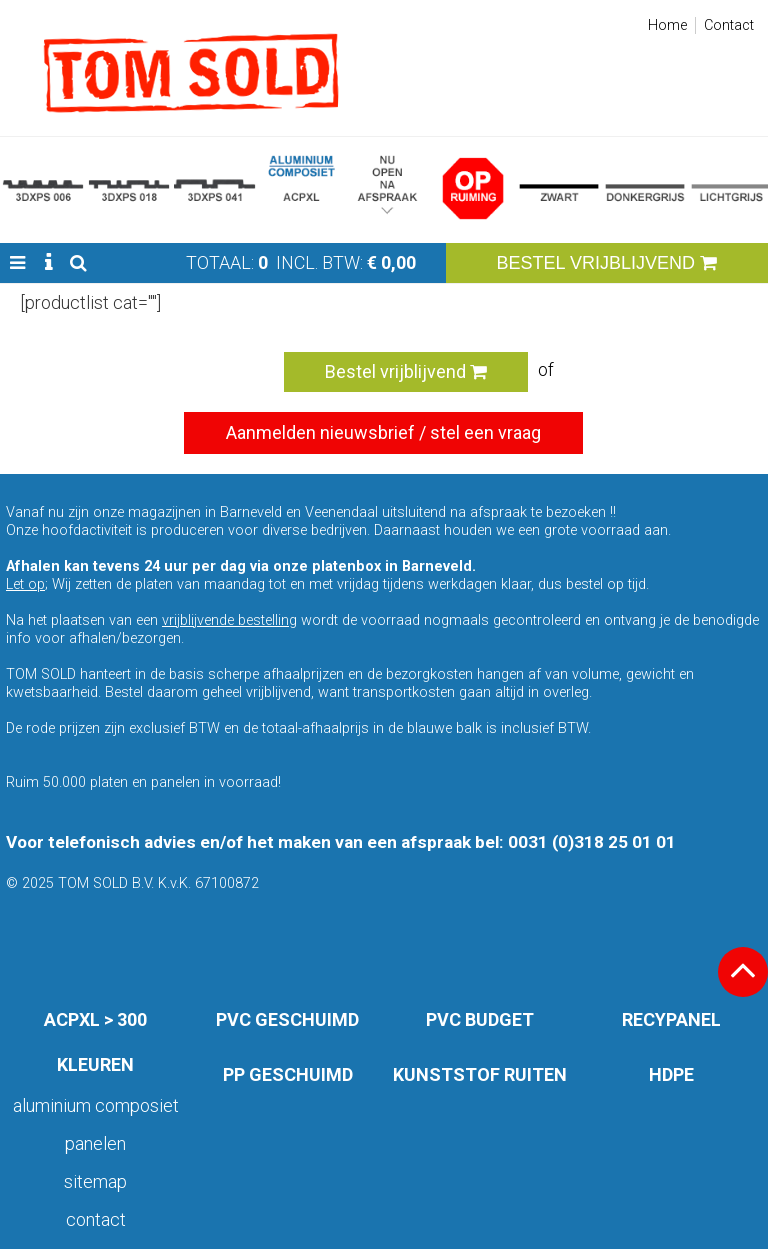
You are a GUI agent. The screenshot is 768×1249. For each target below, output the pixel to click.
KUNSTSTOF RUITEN (480, 1074)
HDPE (671, 1074)
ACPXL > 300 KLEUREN (95, 1042)
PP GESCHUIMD (288, 1074)
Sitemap (95, 1181)
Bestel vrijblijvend (406, 371)
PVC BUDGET (480, 1019)
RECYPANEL (671, 1019)
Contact (729, 25)
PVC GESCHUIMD (287, 1019)
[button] (17, 263)
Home (667, 25)
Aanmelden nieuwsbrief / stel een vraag (383, 432)
